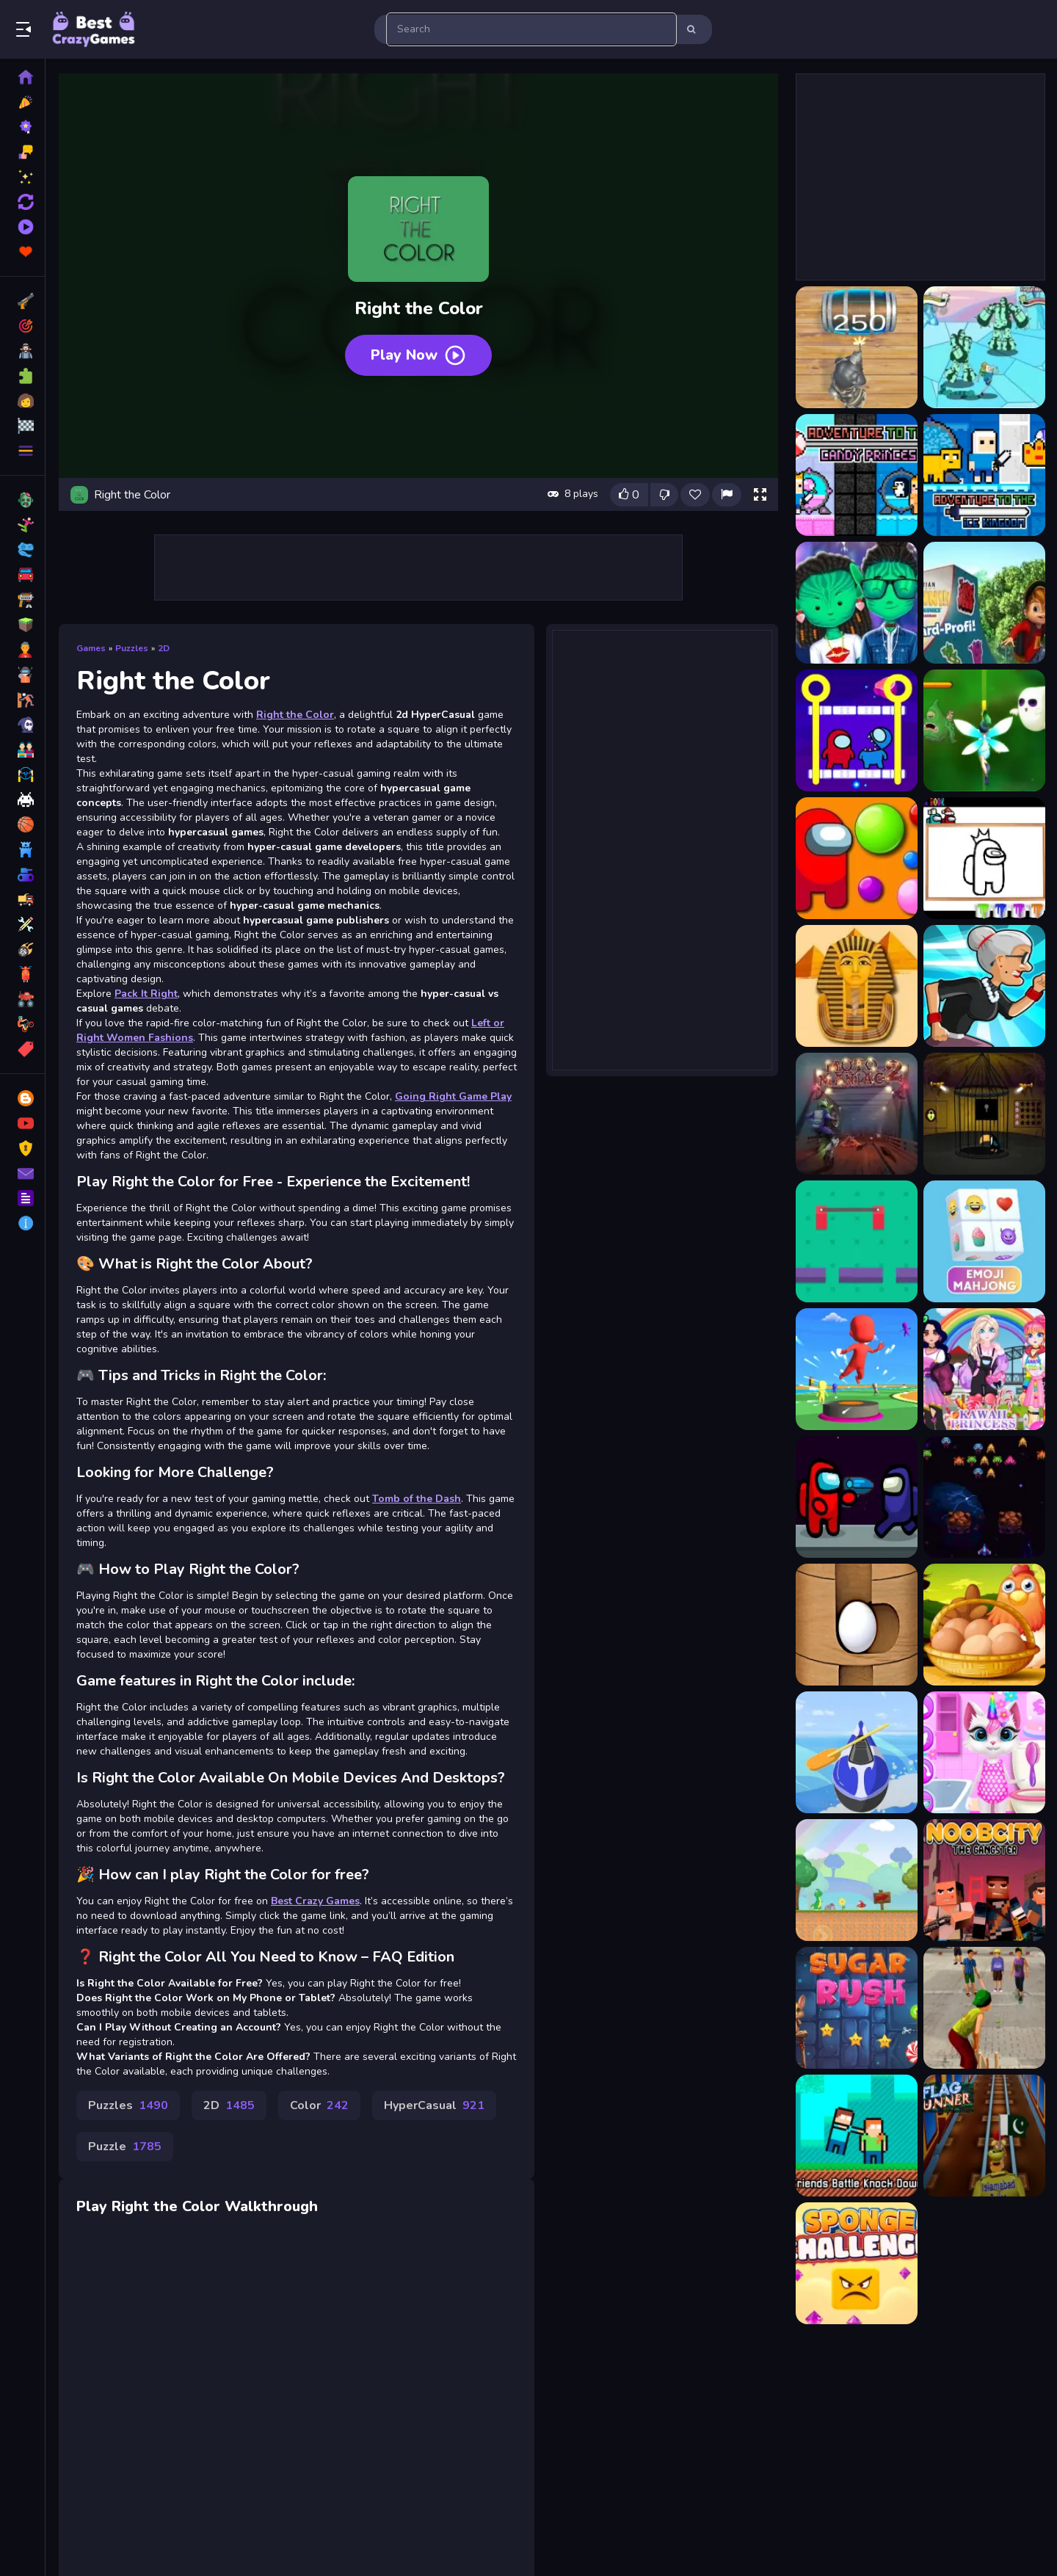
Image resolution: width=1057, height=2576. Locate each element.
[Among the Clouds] (984, 730)
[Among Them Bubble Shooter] (857, 858)
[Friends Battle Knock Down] (857, 2135)
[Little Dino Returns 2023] (857, 1880)
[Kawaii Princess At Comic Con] (984, 1369)
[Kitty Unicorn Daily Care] (984, 1752)
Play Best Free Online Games (94, 29)
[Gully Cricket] (984, 2008)
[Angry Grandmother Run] (984, 986)
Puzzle (124, 2146)
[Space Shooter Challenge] (984, 1497)
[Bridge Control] (857, 1241)
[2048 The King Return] (857, 347)
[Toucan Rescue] (984, 1114)
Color (319, 2105)
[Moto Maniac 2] (857, 1114)
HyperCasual (434, 2105)
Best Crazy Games (315, 1901)
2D (164, 648)
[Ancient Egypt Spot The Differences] (857, 986)
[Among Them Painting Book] (984, 858)
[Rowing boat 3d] (857, 1752)
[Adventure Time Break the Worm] (984, 347)
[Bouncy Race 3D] (857, 1369)
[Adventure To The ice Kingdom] (984, 475)
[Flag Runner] (984, 2135)
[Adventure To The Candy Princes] (857, 475)
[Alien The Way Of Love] (857, 603)
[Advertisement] (662, 848)
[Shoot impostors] (857, 1497)
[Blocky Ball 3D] (857, 1625)
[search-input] (531, 29)
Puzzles (131, 648)
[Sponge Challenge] (857, 2263)
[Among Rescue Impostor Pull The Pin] (857, 730)
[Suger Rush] (857, 2008)
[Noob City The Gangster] (984, 1880)
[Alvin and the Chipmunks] (984, 603)
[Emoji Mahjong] (984, 1241)
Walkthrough (271, 2206)
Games (91, 648)
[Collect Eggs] (984, 1625)
